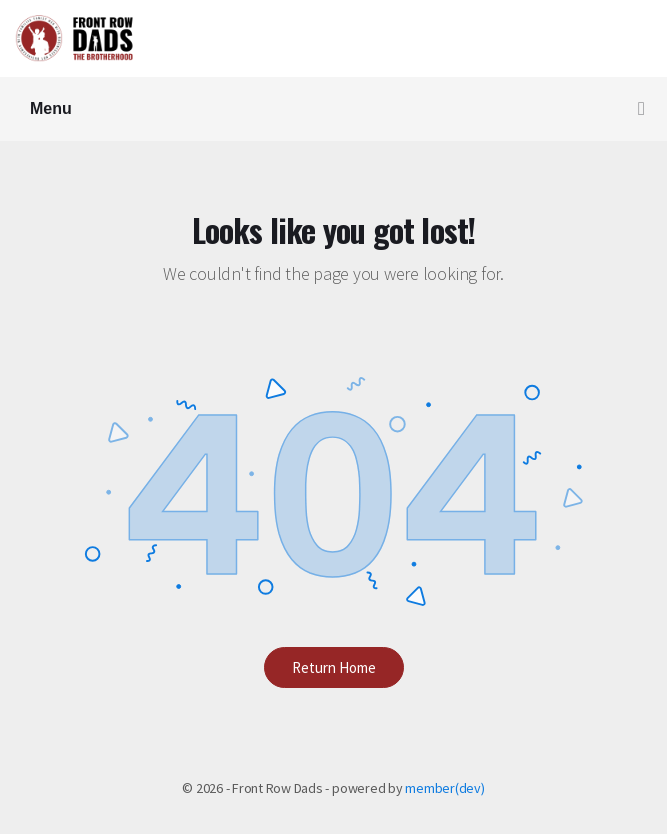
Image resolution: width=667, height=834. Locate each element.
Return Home (334, 667)
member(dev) (444, 788)
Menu (337, 109)
